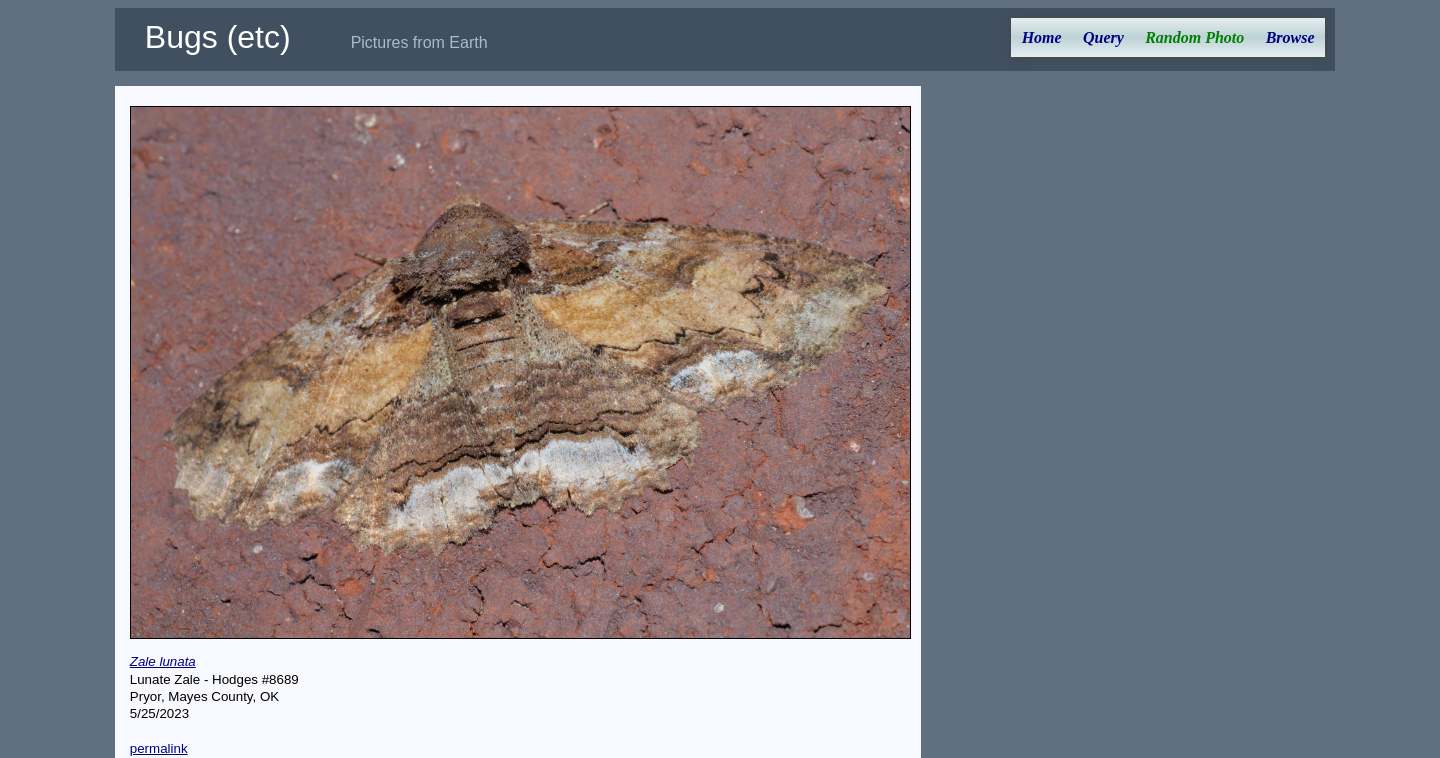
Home (1042, 37)
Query (1103, 37)
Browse (1290, 37)
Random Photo (1194, 37)
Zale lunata (163, 661)
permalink (159, 748)
